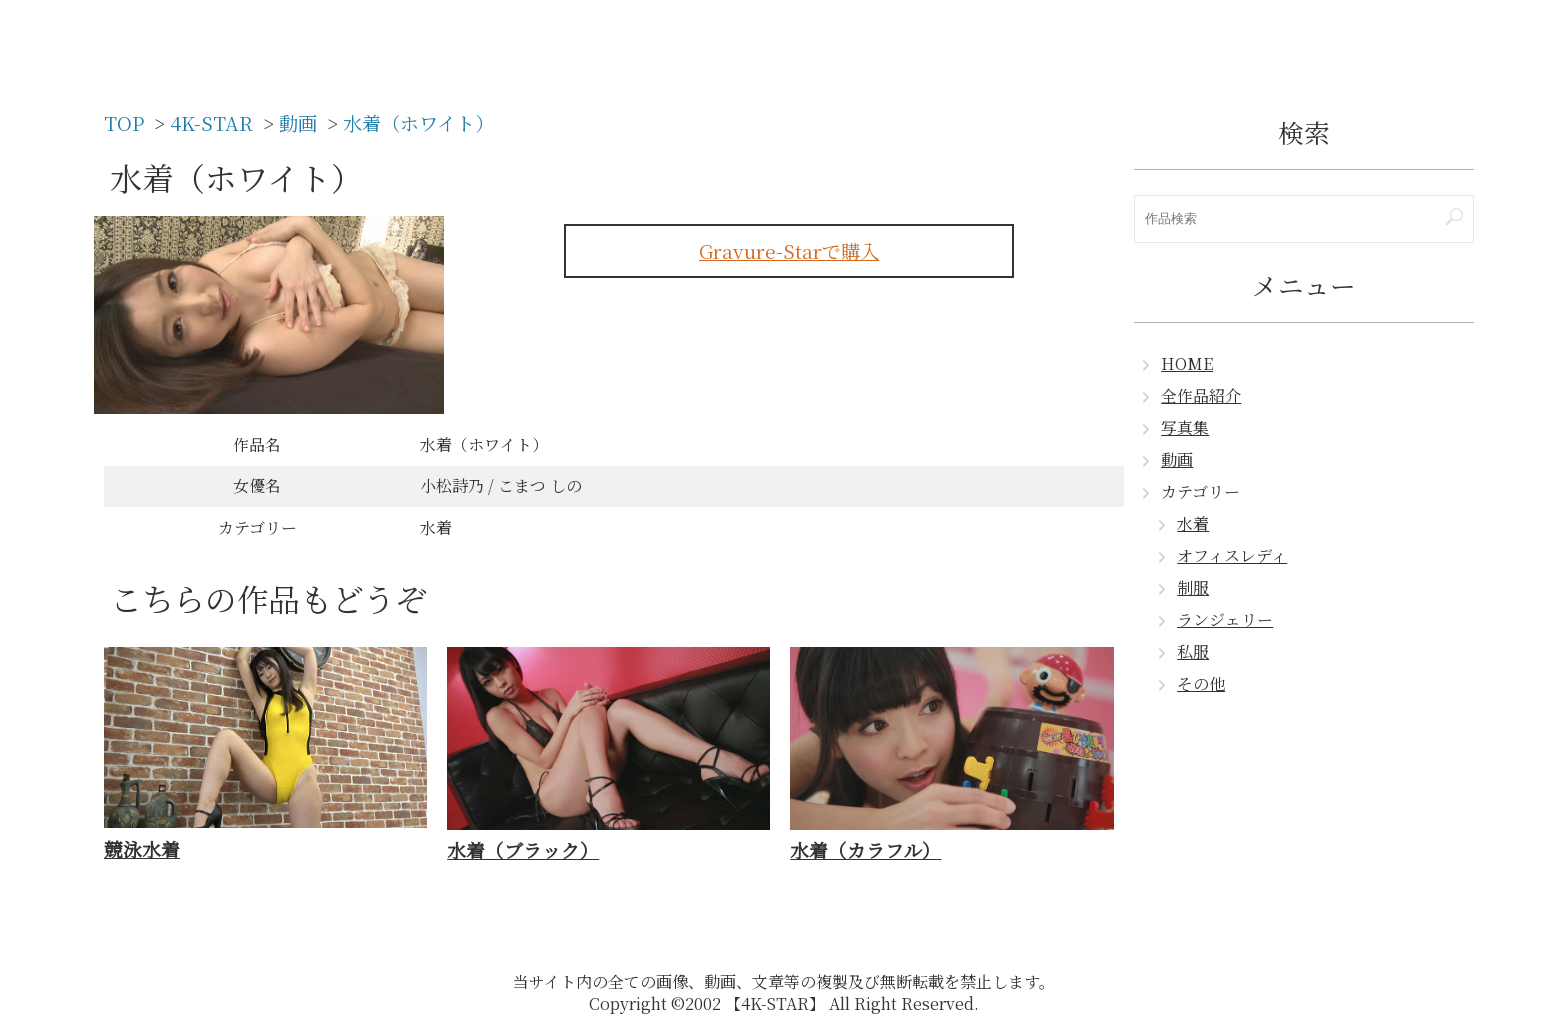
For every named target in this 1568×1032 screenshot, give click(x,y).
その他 (1201, 683)
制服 (1193, 587)
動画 (1177, 459)
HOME (1187, 363)
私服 (1193, 651)
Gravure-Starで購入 (789, 250)
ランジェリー (1225, 619)
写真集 (1185, 427)
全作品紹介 (1201, 395)
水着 (1193, 523)
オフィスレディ (1232, 555)
